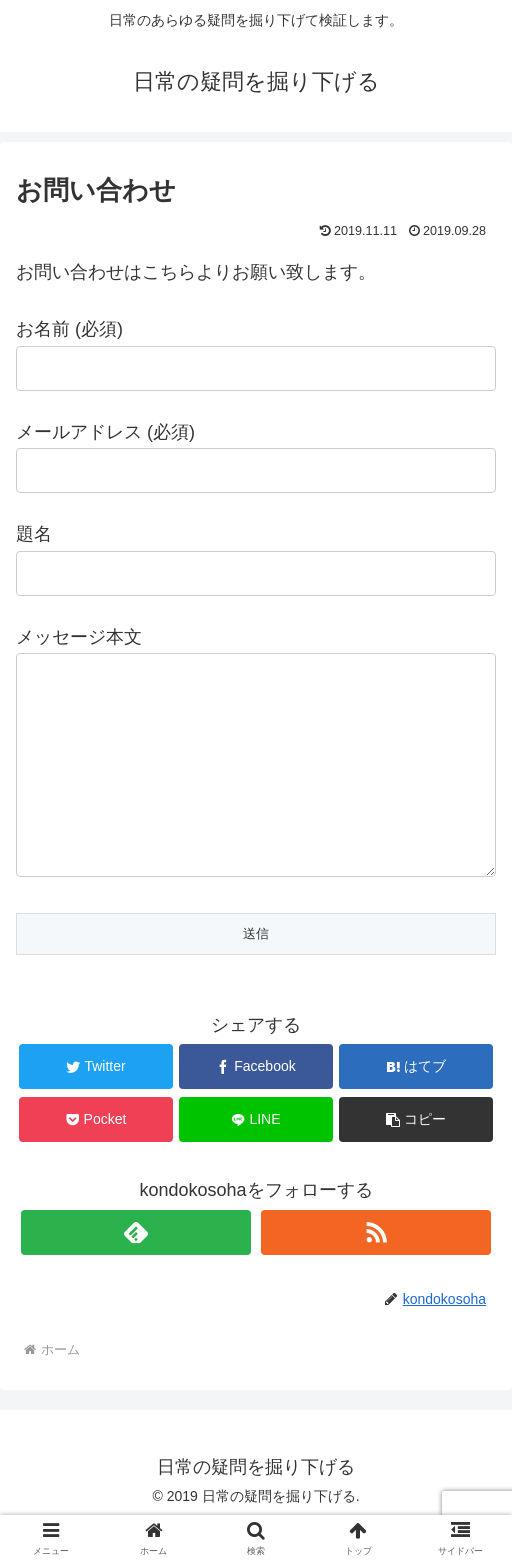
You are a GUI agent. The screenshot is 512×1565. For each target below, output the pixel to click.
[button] (416, 1159)
